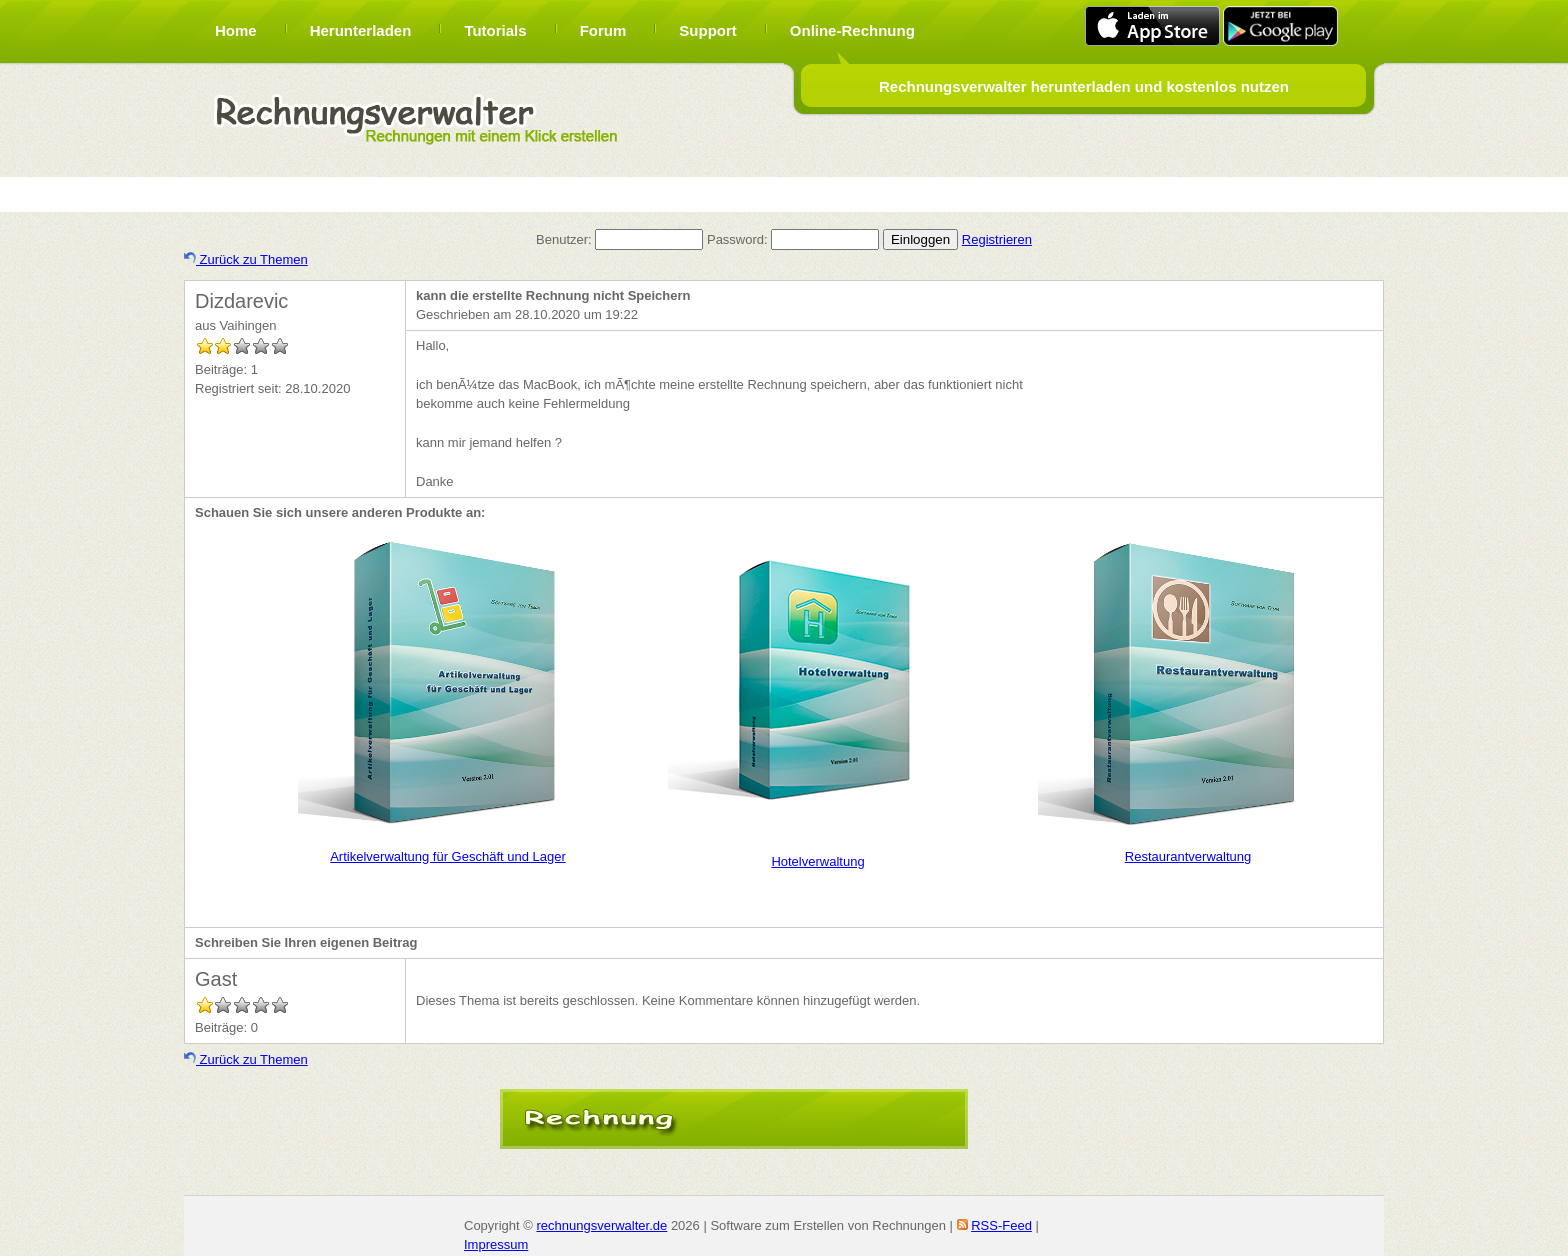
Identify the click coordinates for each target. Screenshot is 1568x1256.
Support (708, 30)
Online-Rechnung (852, 30)
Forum (603, 30)
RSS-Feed (1001, 1225)
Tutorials (495, 30)
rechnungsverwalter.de (601, 1225)
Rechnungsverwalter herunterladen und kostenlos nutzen (1084, 86)
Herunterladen (361, 30)
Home (236, 30)
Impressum (496, 1244)
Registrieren (997, 239)
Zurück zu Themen (246, 259)
